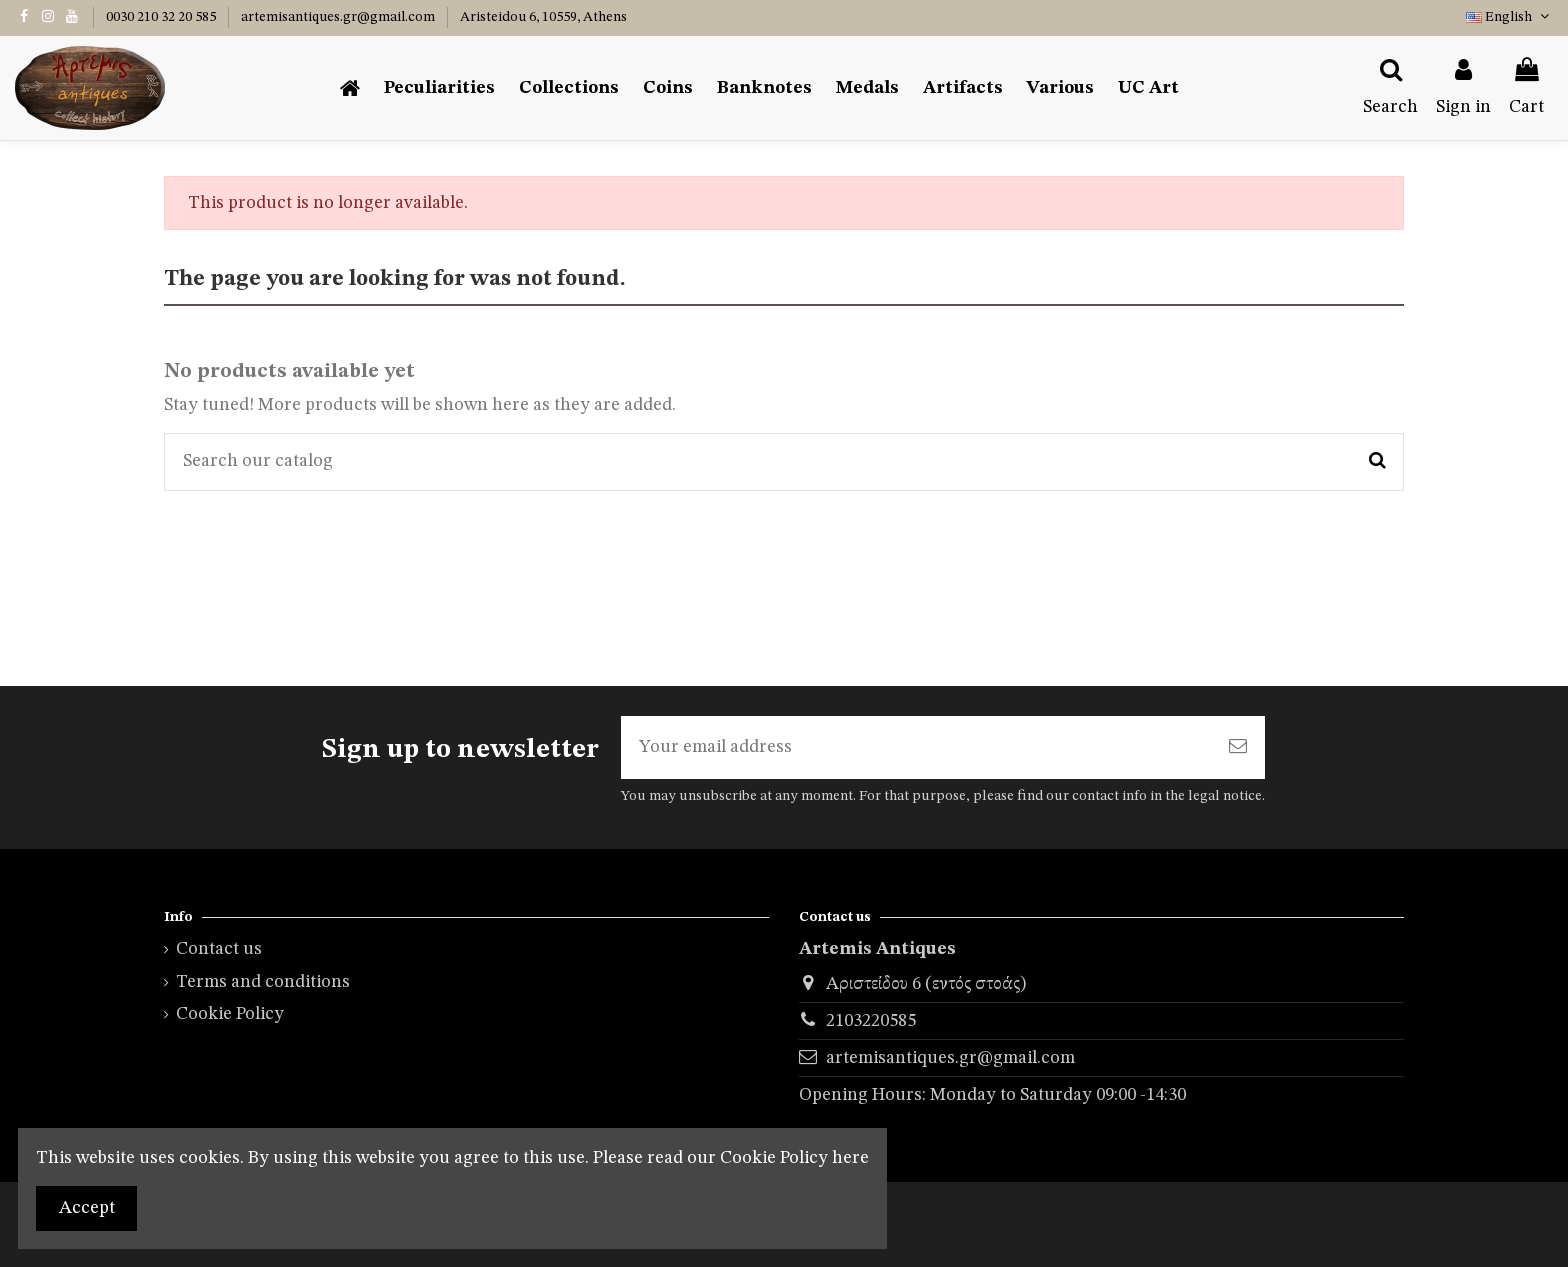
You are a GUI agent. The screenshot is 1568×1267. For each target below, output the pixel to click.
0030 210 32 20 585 (162, 17)
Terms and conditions (263, 982)
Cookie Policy (230, 1014)
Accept (87, 1208)
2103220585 (871, 1021)
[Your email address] (916, 747)
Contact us (219, 949)
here (850, 1158)
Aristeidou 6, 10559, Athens (543, 17)
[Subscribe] (1238, 747)
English (1509, 17)
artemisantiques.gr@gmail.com (339, 17)
